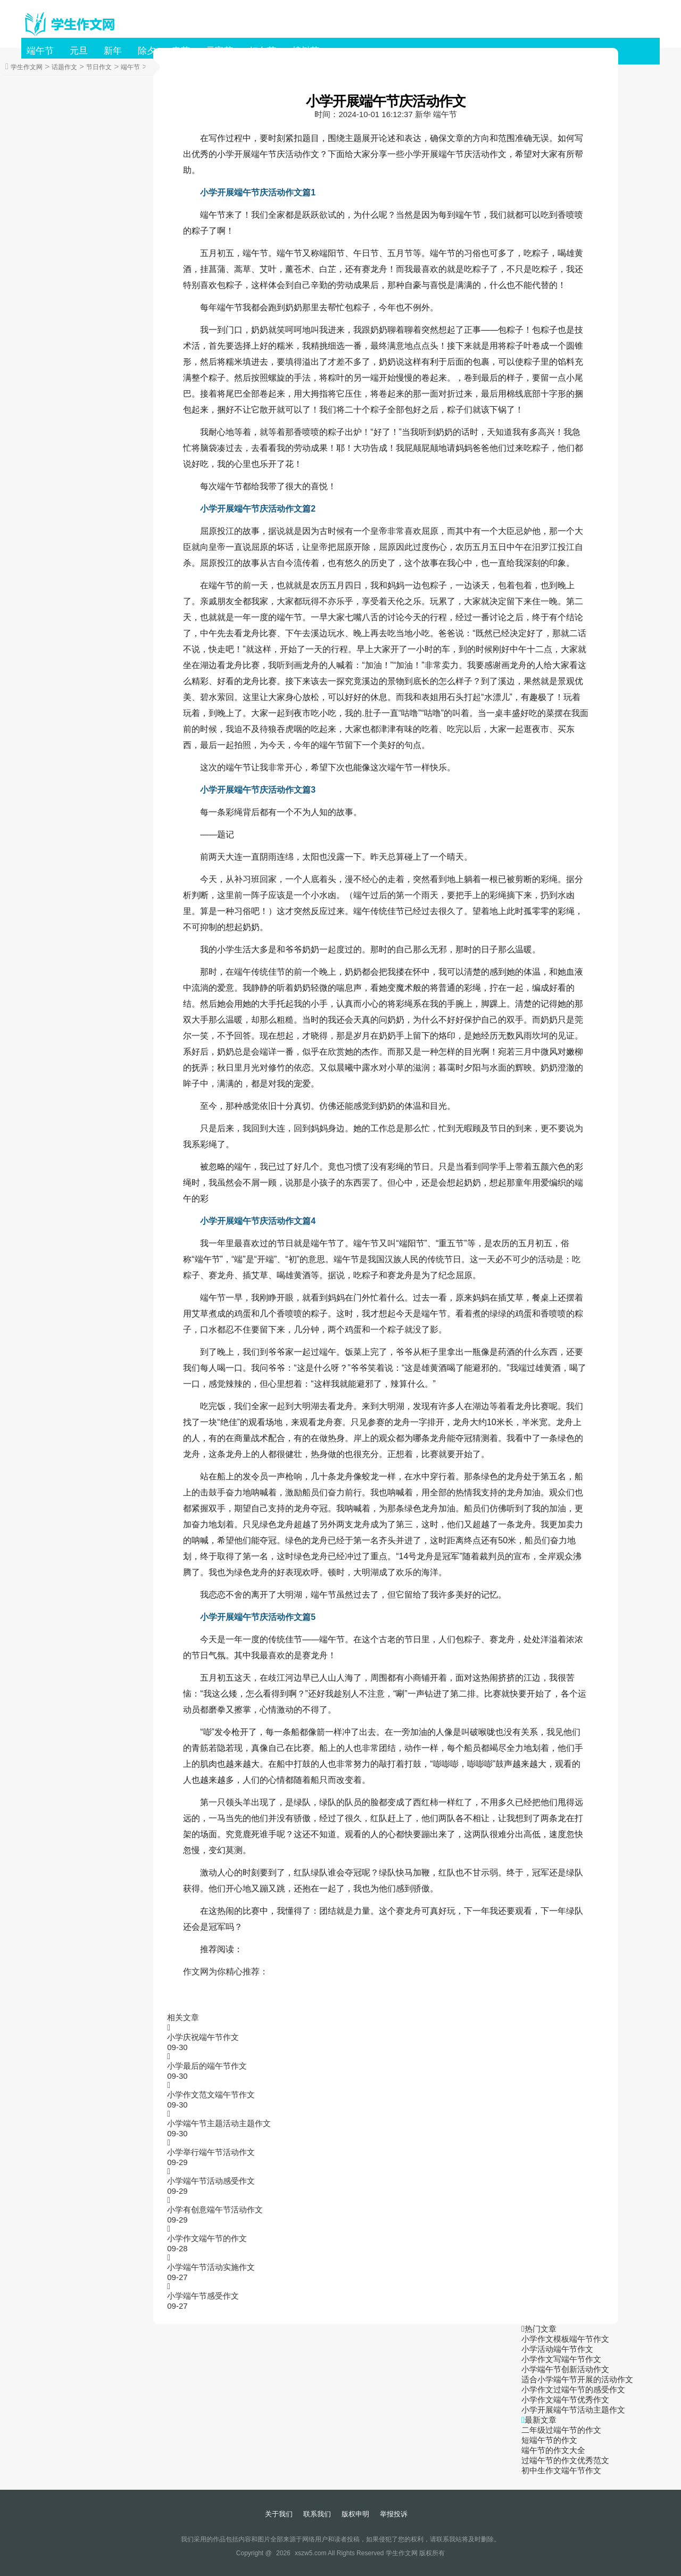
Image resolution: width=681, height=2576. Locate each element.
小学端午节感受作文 (203, 2295)
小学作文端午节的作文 (207, 2238)
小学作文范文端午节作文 (211, 2094)
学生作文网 (27, 67)
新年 (113, 51)
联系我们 (317, 2514)
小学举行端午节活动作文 (211, 2152)
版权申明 (355, 2514)
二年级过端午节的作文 (561, 2429)
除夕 (147, 51)
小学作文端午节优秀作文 (565, 2399)
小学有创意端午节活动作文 (215, 2209)
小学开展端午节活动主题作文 (573, 2409)
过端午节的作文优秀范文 (565, 2460)
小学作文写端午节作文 (561, 2359)
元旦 (79, 51)
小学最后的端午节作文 (207, 2065)
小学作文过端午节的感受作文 (573, 2389)
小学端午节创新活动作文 (565, 2369)
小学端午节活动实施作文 (211, 2267)
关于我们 (279, 2514)
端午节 (40, 51)
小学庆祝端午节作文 (203, 2037)
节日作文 (99, 67)
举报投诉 (394, 2514)
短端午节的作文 (549, 2440)
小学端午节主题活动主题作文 (219, 2123)
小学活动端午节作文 (557, 2348)
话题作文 (64, 67)
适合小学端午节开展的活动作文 (577, 2379)
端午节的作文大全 (553, 2450)
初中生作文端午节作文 (561, 2470)
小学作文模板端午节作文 (565, 2338)
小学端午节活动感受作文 (211, 2180)
